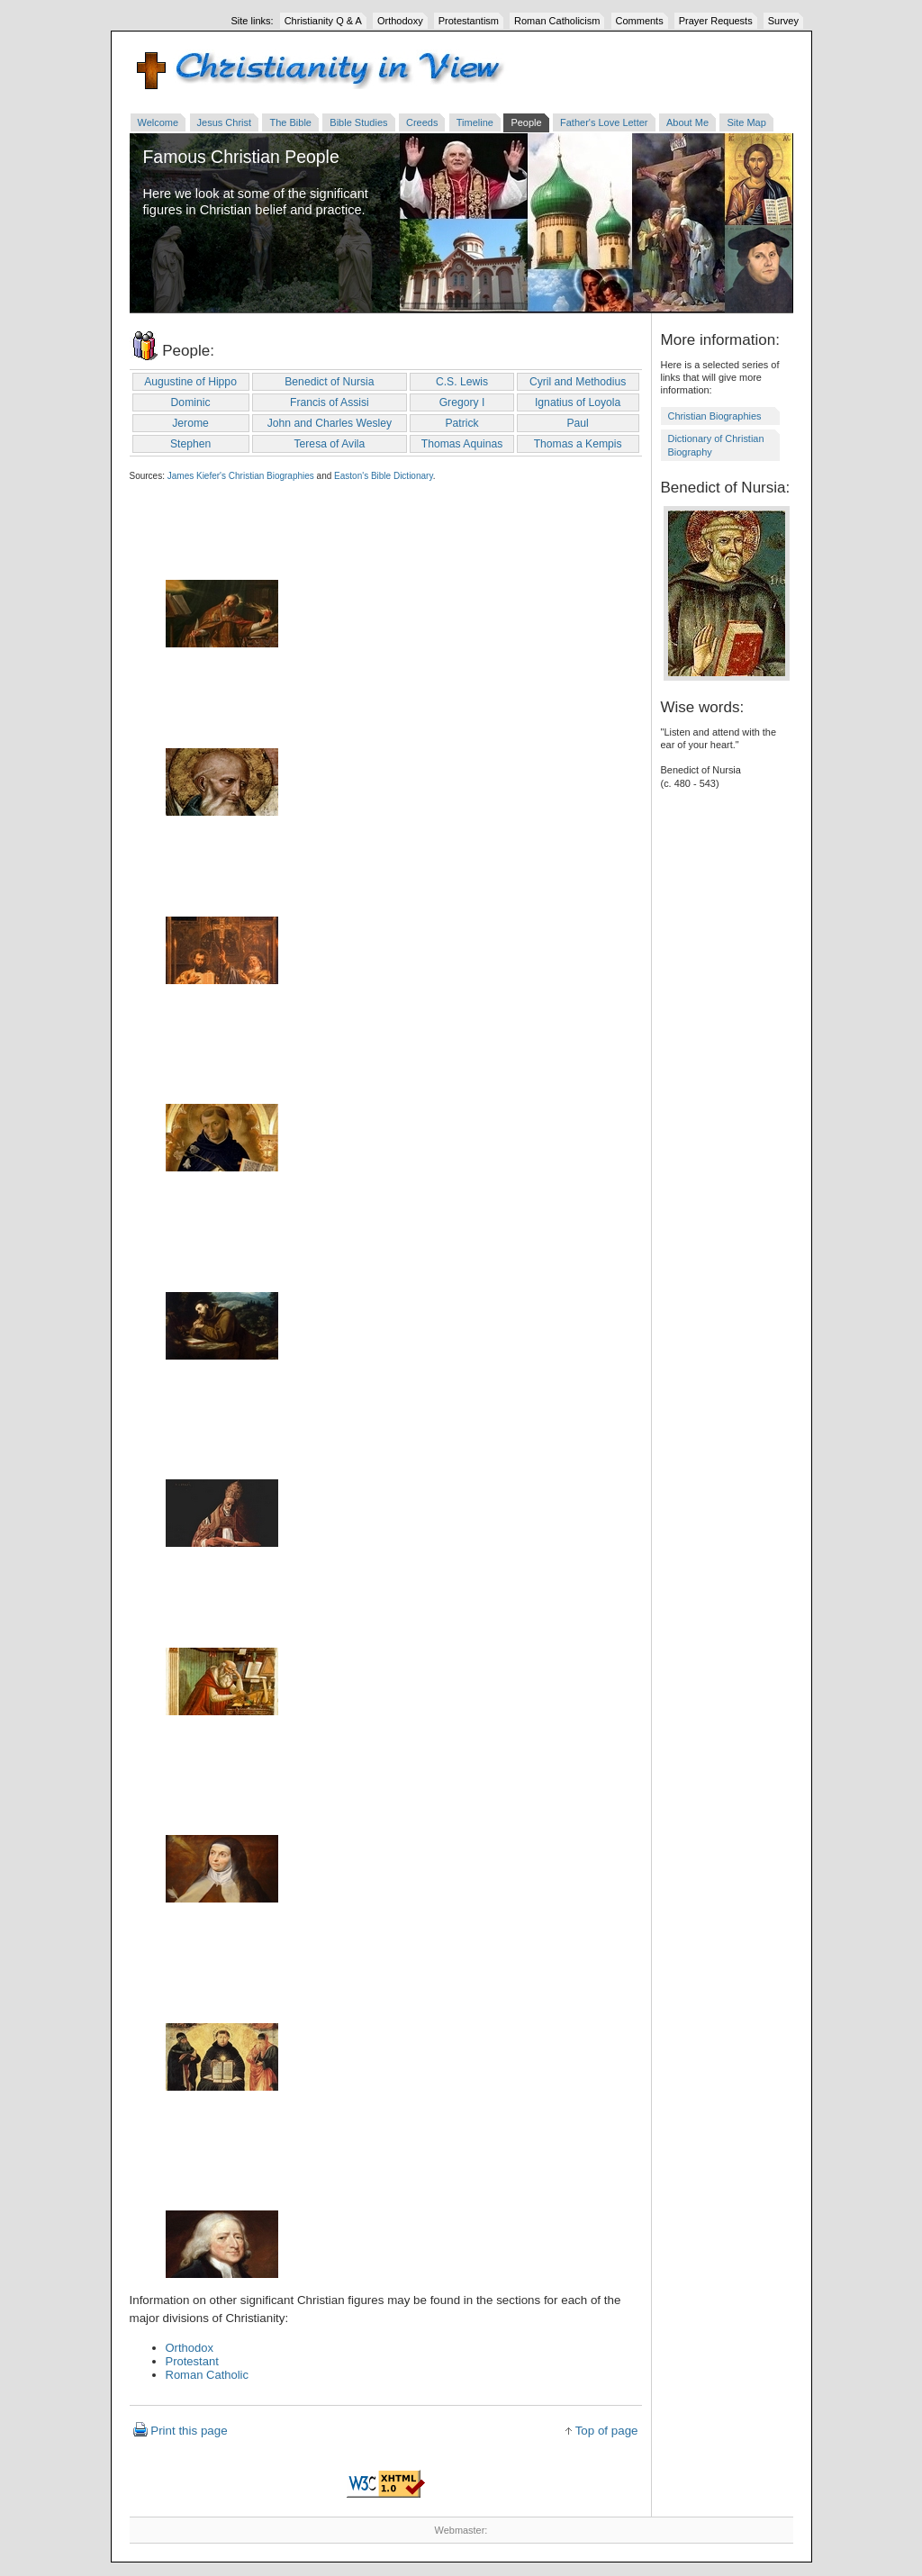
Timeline (474, 122)
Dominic (191, 402)
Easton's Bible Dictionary (383, 476)
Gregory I (462, 402)
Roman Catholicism (557, 20)
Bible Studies (358, 122)
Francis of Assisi (329, 402)
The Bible (290, 122)
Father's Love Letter (604, 122)
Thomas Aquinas (462, 444)
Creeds (422, 122)
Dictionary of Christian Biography (716, 444)
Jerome (190, 423)
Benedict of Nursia (329, 381)
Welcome (158, 122)
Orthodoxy (400, 20)
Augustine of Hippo (190, 381)
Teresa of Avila (329, 444)
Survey (783, 20)
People (526, 122)
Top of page (606, 2430)
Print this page (188, 2430)
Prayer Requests (716, 20)
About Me (687, 122)
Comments (640, 20)
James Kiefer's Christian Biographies (240, 476)
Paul (577, 423)
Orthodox (189, 2348)
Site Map (746, 122)
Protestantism (468, 20)
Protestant (192, 2361)
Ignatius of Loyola (577, 402)
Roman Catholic (207, 2375)
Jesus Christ (224, 122)
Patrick (461, 423)
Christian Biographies (715, 416)
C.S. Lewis (462, 381)
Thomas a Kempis (578, 444)
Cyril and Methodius (577, 381)
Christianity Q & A (323, 20)
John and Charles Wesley (329, 423)
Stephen (190, 444)
